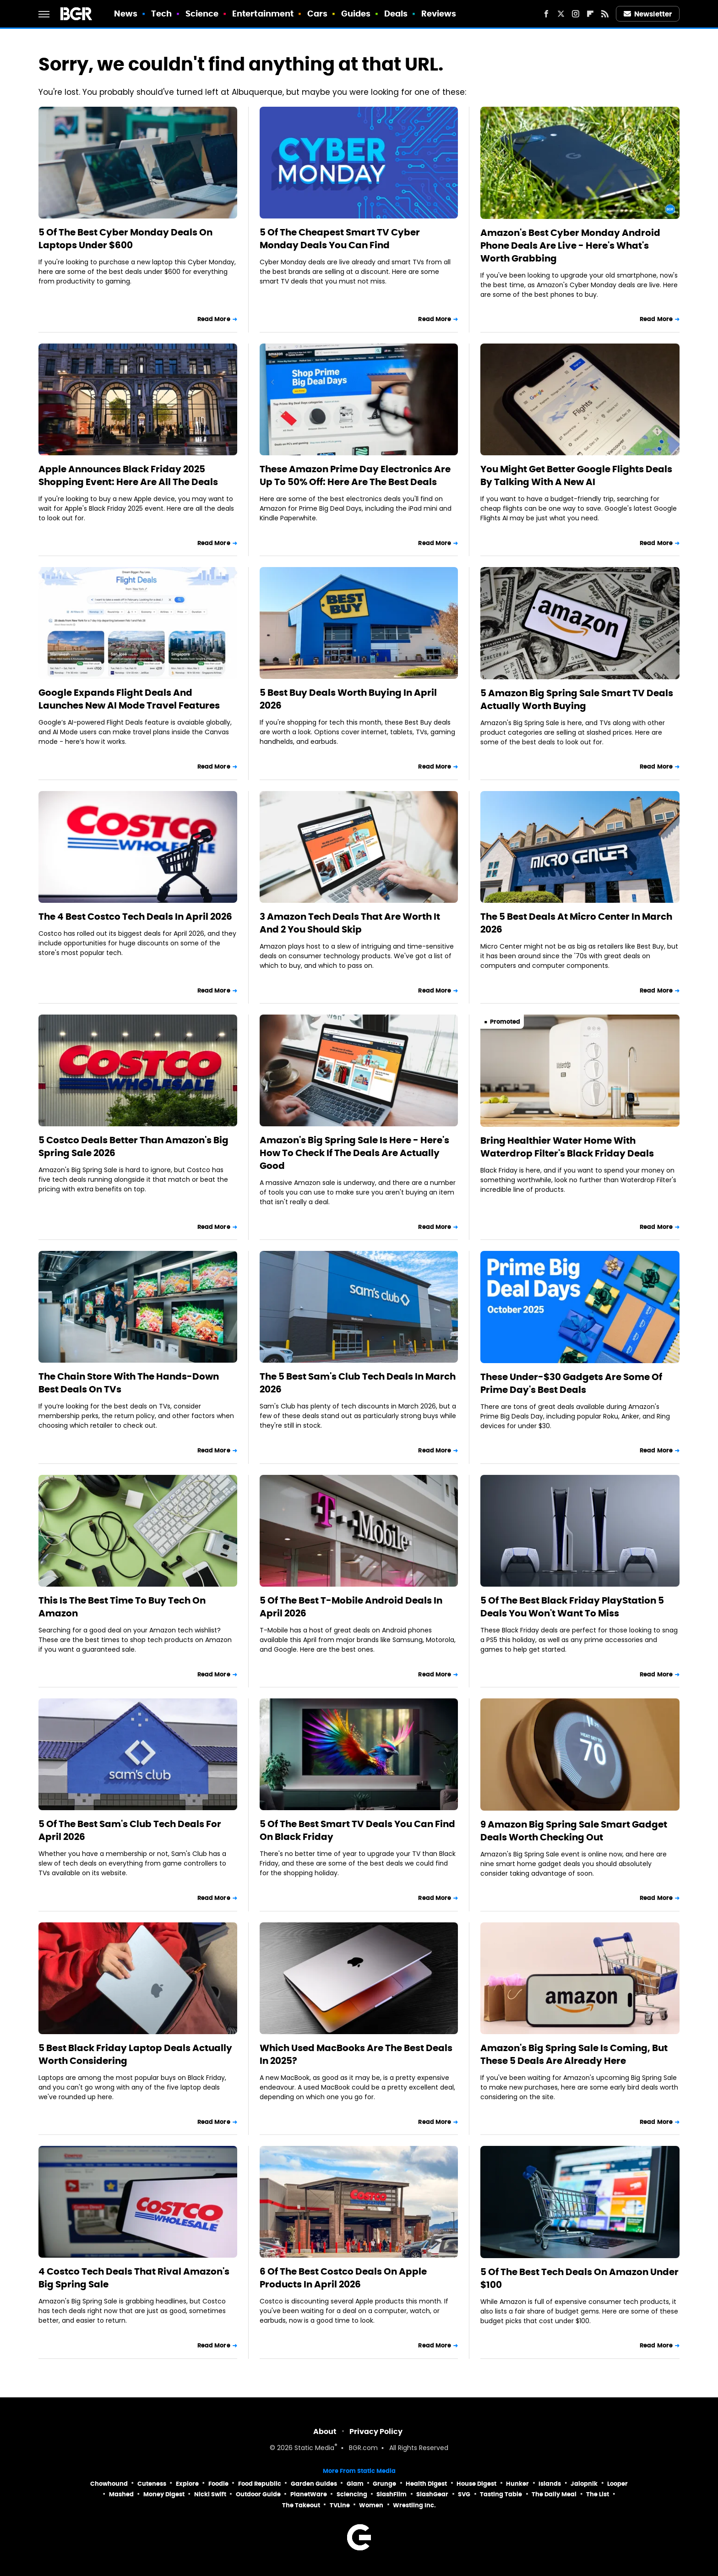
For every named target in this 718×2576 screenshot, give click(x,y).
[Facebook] (546, 13)
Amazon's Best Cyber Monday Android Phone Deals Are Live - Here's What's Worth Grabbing (570, 245)
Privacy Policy (376, 2431)
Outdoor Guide (258, 2494)
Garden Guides (314, 2484)
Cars (317, 13)
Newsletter (648, 14)
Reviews (439, 13)
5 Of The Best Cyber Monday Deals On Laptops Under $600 (125, 238)
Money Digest (164, 2494)
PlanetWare (308, 2494)
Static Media (314, 2448)
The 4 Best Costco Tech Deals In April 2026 (135, 916)
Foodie (218, 2484)
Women (371, 2505)
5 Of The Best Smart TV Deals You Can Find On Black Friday (357, 1830)
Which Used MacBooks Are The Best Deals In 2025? (356, 2054)
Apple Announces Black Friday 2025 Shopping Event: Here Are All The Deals (128, 475)
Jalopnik (584, 2484)
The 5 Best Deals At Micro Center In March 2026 (576, 923)
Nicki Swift (210, 2494)
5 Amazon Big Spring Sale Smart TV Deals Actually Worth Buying (576, 699)
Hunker (517, 2484)
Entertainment (263, 13)
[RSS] (605, 13)
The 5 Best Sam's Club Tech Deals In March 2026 (358, 1382)
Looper (617, 2484)
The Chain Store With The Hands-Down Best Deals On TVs (128, 1382)
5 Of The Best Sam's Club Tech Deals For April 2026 (129, 1830)
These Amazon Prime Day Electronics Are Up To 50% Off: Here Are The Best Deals (355, 475)
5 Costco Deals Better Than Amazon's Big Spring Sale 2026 (133, 1146)
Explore (187, 2484)
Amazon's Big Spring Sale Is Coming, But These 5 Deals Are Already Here (574, 2054)
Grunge (384, 2484)
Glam (355, 2484)
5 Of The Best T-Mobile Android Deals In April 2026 (351, 1606)
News (125, 13)
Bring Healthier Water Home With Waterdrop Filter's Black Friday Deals (567, 1147)
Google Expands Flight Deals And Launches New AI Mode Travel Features (129, 699)
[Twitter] (561, 13)
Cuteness (151, 2484)
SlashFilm (391, 2494)
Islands (549, 2484)
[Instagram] (575, 13)
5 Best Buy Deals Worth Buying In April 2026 (348, 699)
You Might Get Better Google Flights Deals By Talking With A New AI (576, 475)
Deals (396, 13)
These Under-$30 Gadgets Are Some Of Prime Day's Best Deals (571, 1383)
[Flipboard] (590, 13)
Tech (161, 13)
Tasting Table (501, 2494)
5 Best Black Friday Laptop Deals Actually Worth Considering (135, 2054)
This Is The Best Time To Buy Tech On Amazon (122, 1606)
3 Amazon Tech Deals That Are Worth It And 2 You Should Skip (350, 923)
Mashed (121, 2494)
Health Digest (426, 2484)
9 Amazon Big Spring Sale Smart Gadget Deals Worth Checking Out (573, 1830)
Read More (213, 319)
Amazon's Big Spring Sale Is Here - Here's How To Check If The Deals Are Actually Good (354, 1153)
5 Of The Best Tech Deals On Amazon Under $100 (579, 2278)
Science (202, 13)
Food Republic (259, 2484)
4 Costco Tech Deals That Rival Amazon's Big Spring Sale (133, 2277)
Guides (356, 13)
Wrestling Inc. (414, 2505)
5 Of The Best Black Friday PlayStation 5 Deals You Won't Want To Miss (572, 1606)
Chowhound (109, 2484)
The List (597, 2494)
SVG (464, 2494)
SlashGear (432, 2494)
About (325, 2431)
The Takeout (301, 2505)
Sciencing (352, 2494)
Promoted (505, 1022)
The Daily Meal (554, 2494)
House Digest (476, 2484)
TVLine (340, 2505)
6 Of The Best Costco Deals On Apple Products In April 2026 (343, 2277)
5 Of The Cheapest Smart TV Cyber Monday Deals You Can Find (340, 238)
